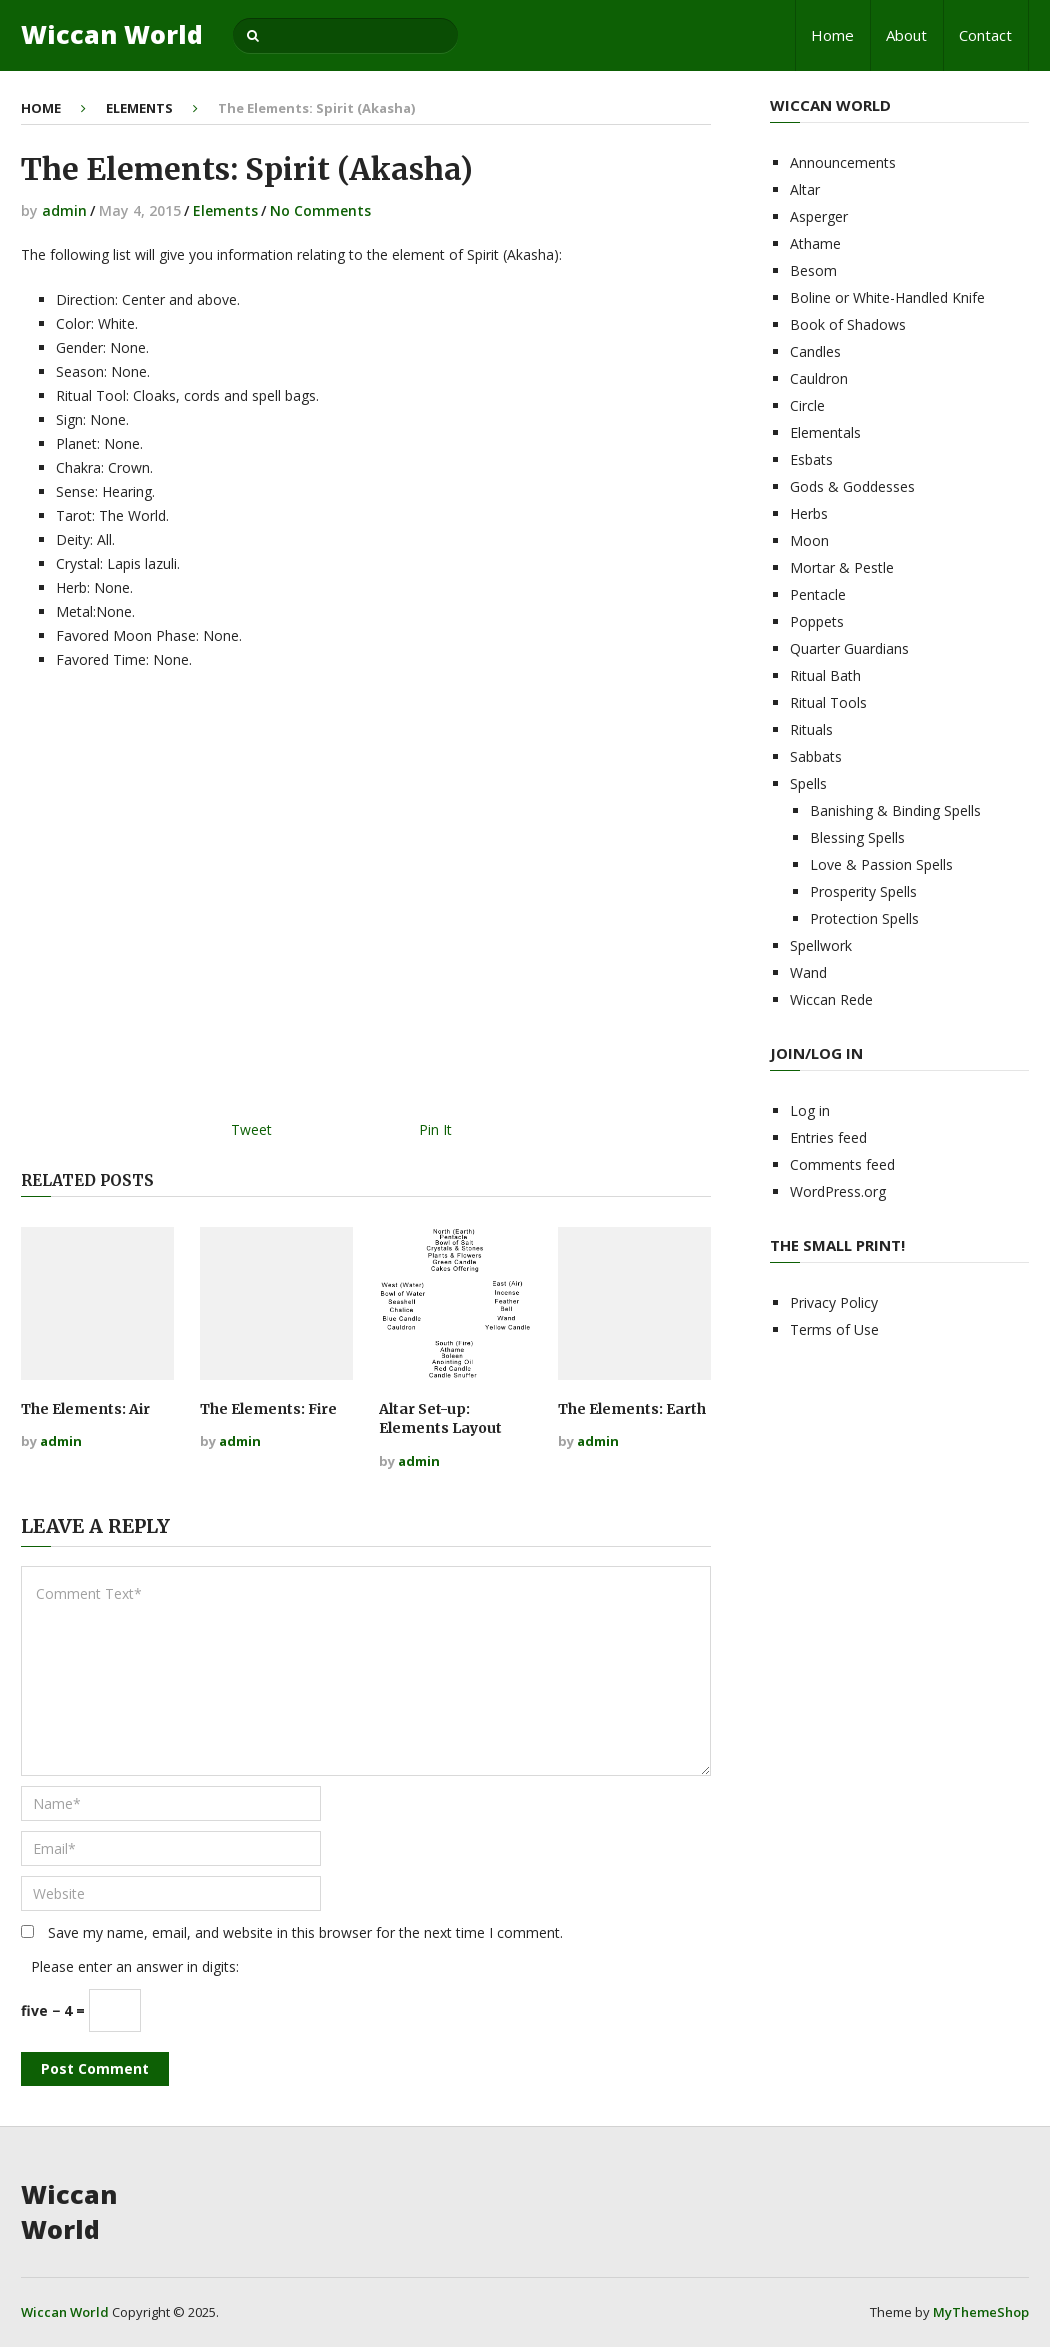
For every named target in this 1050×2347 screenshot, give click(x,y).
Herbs (809, 513)
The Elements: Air (85, 1409)
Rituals (811, 729)
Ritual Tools (828, 702)
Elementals (825, 432)
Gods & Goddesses (852, 486)
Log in (810, 1110)
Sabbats (816, 756)
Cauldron (819, 378)
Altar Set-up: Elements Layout (440, 1419)
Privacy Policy (834, 1302)
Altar (805, 189)
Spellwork (821, 945)
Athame (815, 243)
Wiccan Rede (831, 999)
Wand (808, 972)
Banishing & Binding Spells (895, 810)
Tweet (251, 1129)
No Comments (320, 210)
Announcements (843, 162)
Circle (807, 405)
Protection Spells (864, 918)
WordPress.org (838, 1191)
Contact (985, 35)
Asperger (819, 216)
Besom (813, 270)
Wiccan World (112, 34)
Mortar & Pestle (842, 567)
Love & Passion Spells (881, 864)
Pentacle (818, 594)
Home (832, 35)
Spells (808, 783)
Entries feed (828, 1137)
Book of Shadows (848, 324)
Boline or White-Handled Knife (887, 297)
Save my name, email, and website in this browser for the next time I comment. (305, 1932)
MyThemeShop (981, 2312)
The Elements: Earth (632, 1409)
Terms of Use (834, 1329)
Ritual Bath (825, 675)
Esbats (811, 459)
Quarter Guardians (849, 648)
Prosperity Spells (863, 891)
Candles (815, 351)
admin (64, 210)
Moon (809, 540)
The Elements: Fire (268, 1409)
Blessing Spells (857, 837)
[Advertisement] (366, 902)
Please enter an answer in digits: (135, 1966)
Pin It (435, 1129)
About (906, 35)
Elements (139, 108)
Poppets (817, 621)
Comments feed (842, 1164)
